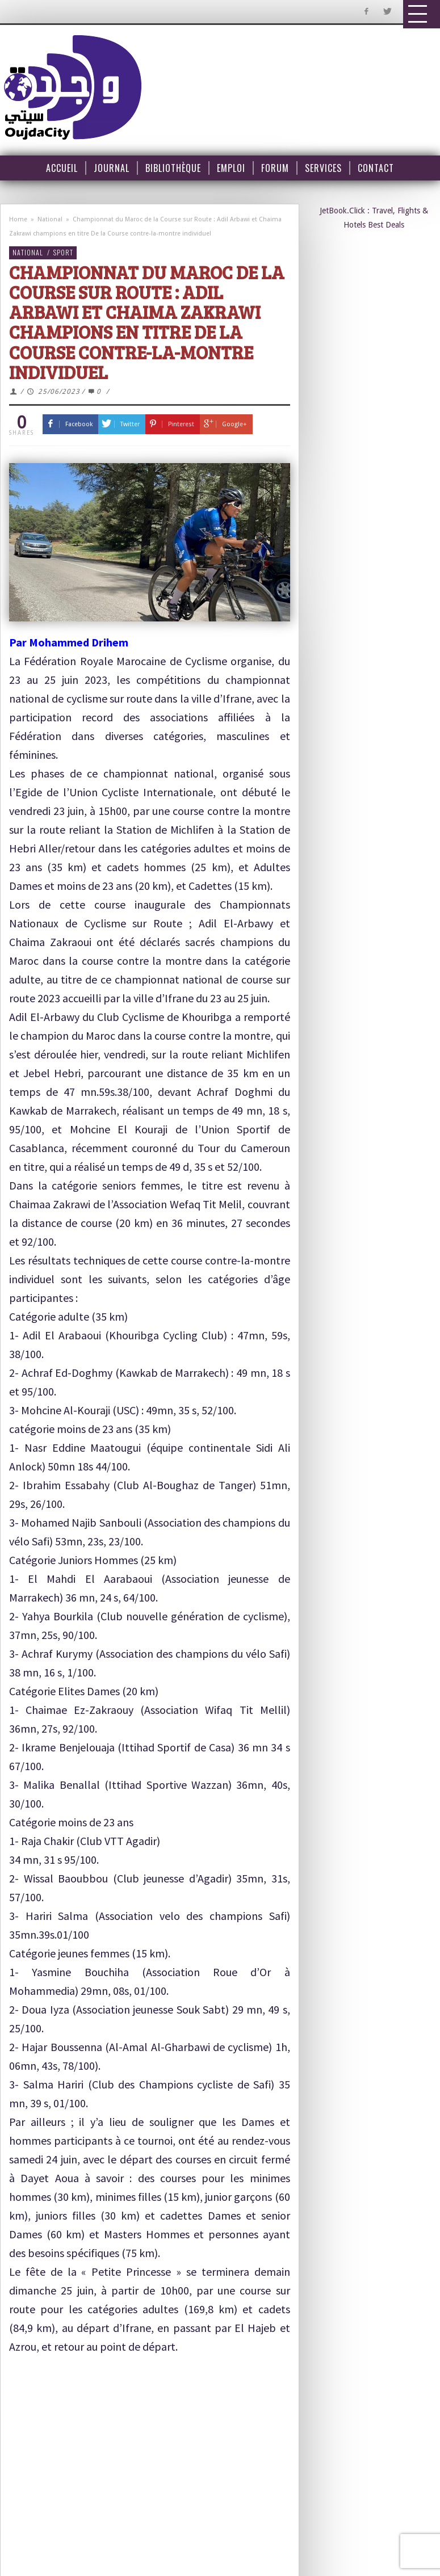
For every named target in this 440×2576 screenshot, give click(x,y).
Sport (63, 252)
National (49, 219)
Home (18, 219)
